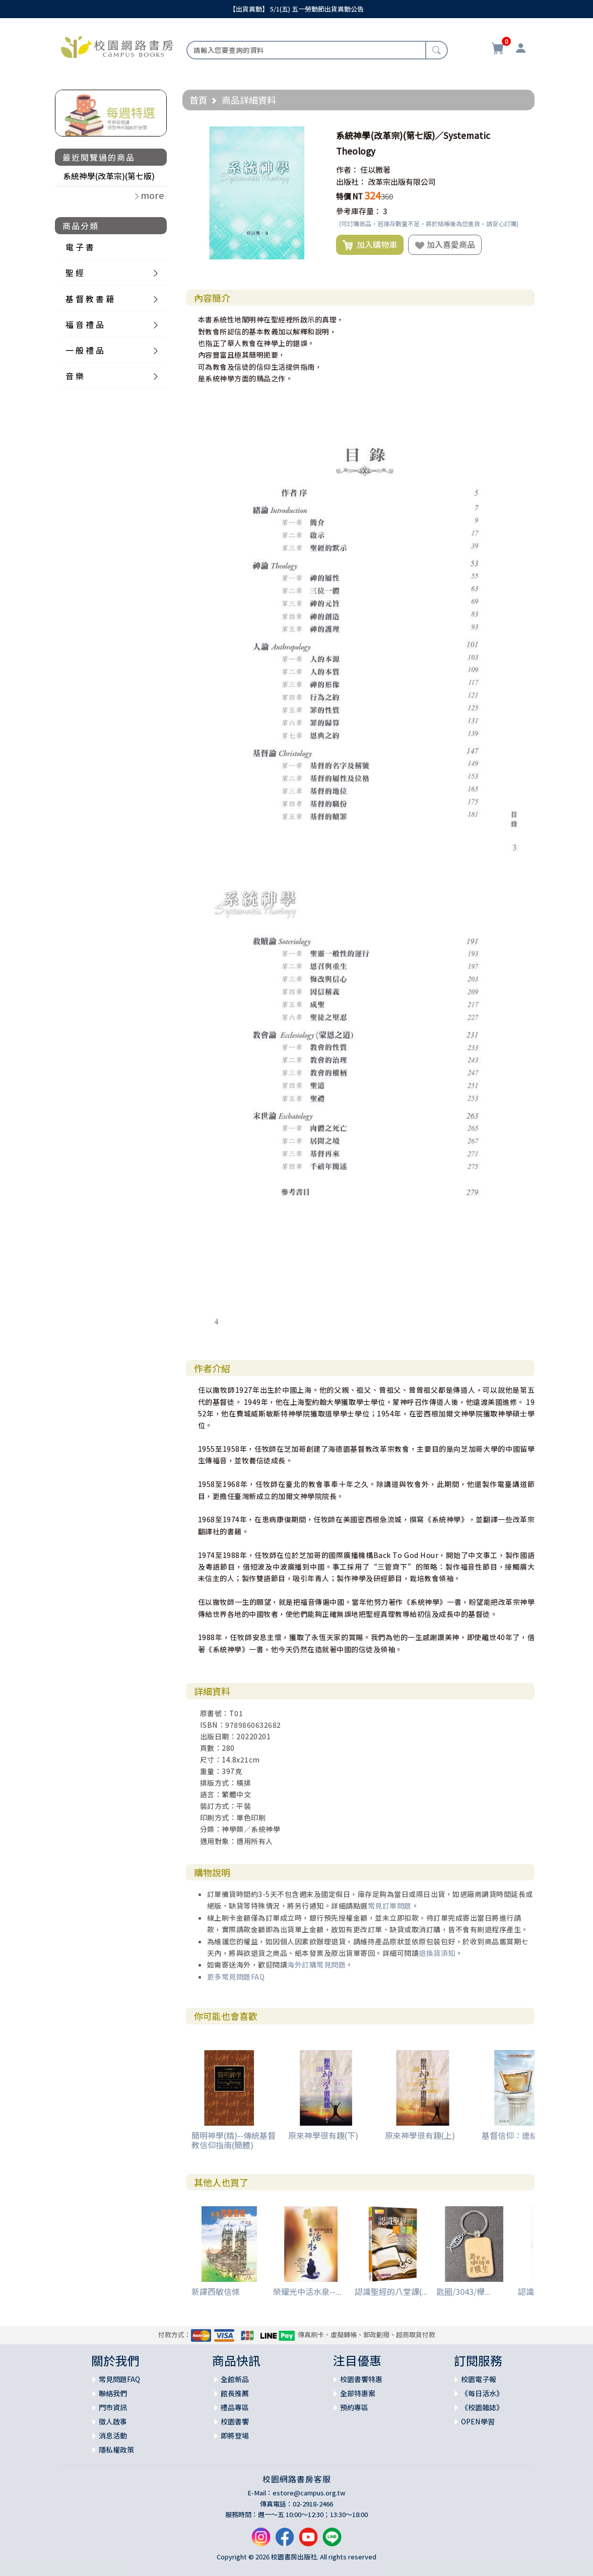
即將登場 (235, 2435)
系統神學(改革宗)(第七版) (109, 176)
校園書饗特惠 (361, 2379)
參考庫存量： (358, 211)
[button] (314, 135)
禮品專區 (235, 2407)
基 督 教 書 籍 (89, 299)
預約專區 (354, 2407)
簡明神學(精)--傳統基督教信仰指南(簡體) (233, 2140)
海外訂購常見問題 (316, 1964)
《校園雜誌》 (482, 2407)
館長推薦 (235, 2393)
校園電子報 (478, 2379)
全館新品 (235, 2379)
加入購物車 (370, 244)
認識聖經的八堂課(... (391, 2291)
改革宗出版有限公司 (402, 181)
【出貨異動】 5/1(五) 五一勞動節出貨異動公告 (296, 9)
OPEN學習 (478, 2421)
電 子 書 (79, 247)
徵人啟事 (113, 2421)
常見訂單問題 (390, 1906)
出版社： (351, 181)
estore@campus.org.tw (309, 2492)
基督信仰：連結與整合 (522, 2135)
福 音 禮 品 (84, 324)
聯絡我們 (113, 2393)
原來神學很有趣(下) (323, 2135)
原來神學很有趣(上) (420, 2135)
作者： (347, 169)
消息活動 (113, 2435)
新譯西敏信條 (215, 2291)
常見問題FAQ (119, 2379)
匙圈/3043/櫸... (463, 2291)
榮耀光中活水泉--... (307, 2291)
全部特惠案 (357, 2393)
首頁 (198, 99)
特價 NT (349, 196)
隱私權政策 (116, 2450)
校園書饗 (235, 2421)
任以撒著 (375, 169)
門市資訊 (113, 2407)
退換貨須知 (437, 1953)
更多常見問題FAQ (236, 1977)
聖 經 (74, 272)
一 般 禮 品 (84, 350)
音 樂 (74, 376)
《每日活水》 (482, 2393)
